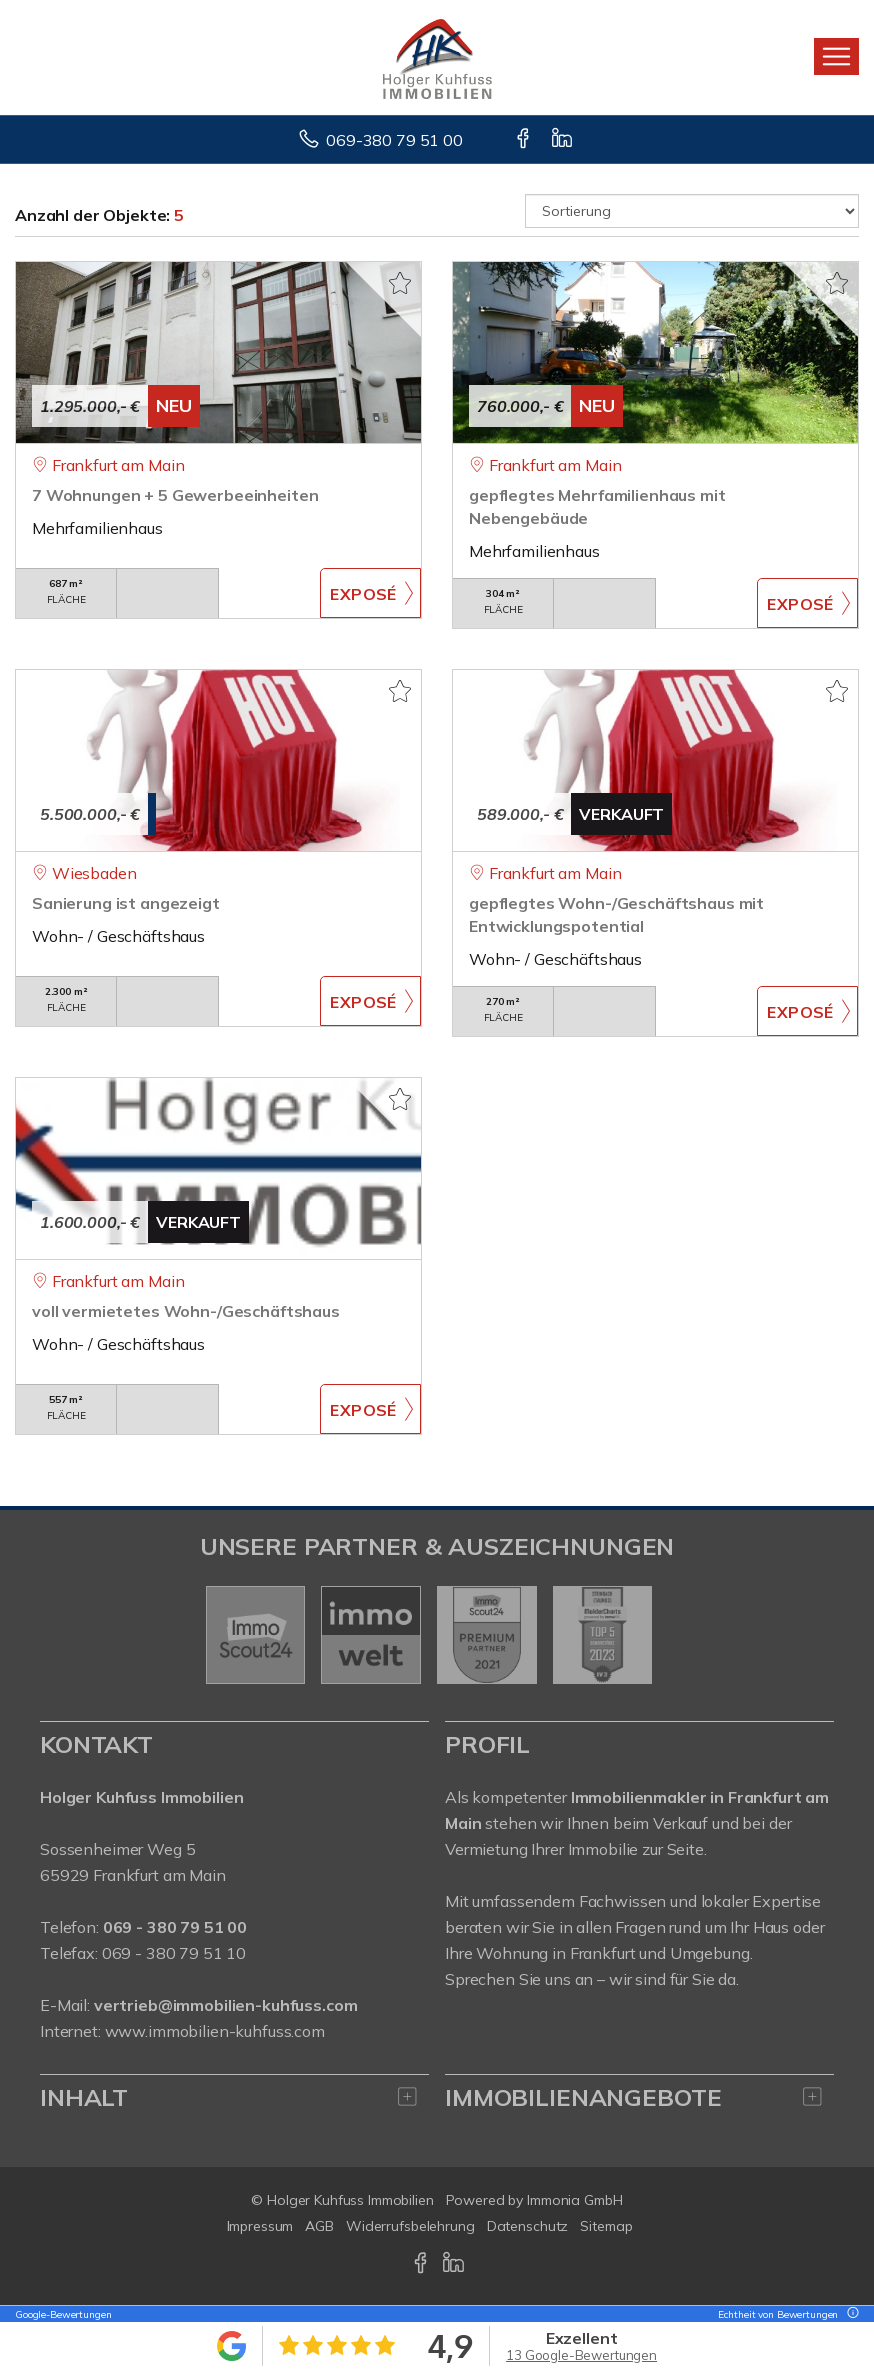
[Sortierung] (692, 211)
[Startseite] (437, 57)
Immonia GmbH (575, 2200)
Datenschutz (528, 2226)
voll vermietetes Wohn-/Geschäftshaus (186, 1311)
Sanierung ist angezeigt (126, 903)
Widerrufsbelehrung (410, 2226)
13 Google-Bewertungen (581, 2355)
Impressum (260, 2226)
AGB (319, 2226)
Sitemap (606, 2226)
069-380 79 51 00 (394, 140)
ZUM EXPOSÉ (370, 593)
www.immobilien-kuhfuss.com (215, 2031)
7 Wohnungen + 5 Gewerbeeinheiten (175, 495)
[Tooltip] (850, 2314)
